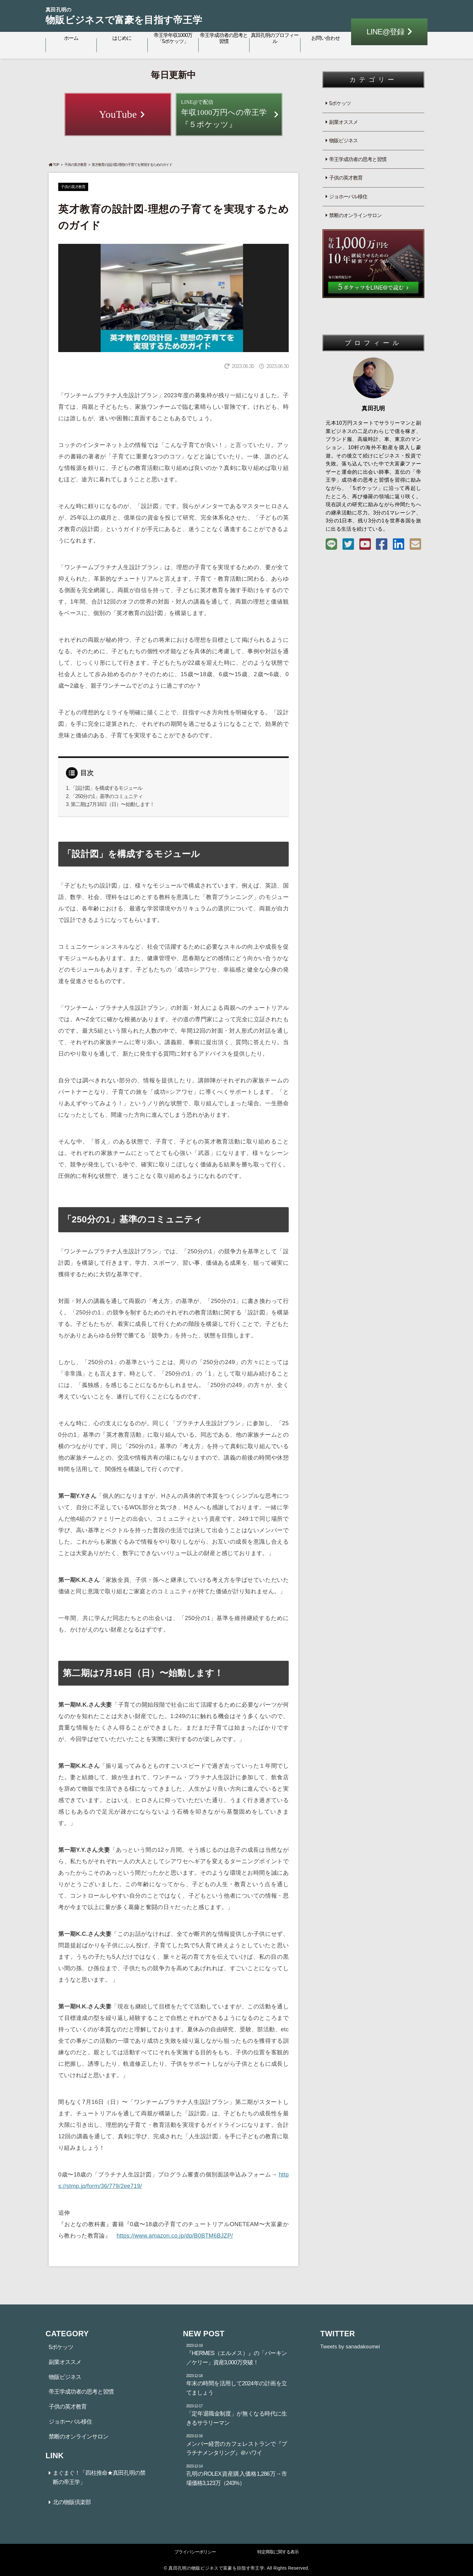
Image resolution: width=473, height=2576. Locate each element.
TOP (54, 164)
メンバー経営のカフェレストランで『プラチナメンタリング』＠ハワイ (236, 2444)
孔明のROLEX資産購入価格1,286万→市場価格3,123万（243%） (236, 2474)
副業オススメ (343, 122)
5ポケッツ (340, 103)
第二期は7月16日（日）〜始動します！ (113, 804)
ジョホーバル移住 (348, 196)
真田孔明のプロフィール (275, 38)
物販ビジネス (343, 140)
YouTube (118, 114)
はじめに (121, 38)
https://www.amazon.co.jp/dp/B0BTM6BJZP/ (174, 2236)
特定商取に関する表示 (278, 2551)
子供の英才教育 (75, 164)
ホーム (71, 38)
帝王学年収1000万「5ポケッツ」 (173, 38)
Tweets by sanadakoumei (350, 2346)
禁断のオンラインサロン (355, 215)
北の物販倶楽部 (72, 2502)
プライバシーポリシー (195, 2551)
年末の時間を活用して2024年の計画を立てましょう (236, 2384)
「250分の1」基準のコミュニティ (107, 796)
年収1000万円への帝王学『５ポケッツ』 (229, 113)
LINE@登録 (386, 31)
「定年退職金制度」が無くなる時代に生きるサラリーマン (236, 2414)
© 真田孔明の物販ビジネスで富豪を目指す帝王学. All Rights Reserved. (236, 2568)
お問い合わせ (325, 38)
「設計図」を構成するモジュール (106, 788)
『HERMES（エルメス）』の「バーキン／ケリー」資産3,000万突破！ (236, 2354)
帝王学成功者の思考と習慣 (224, 38)
